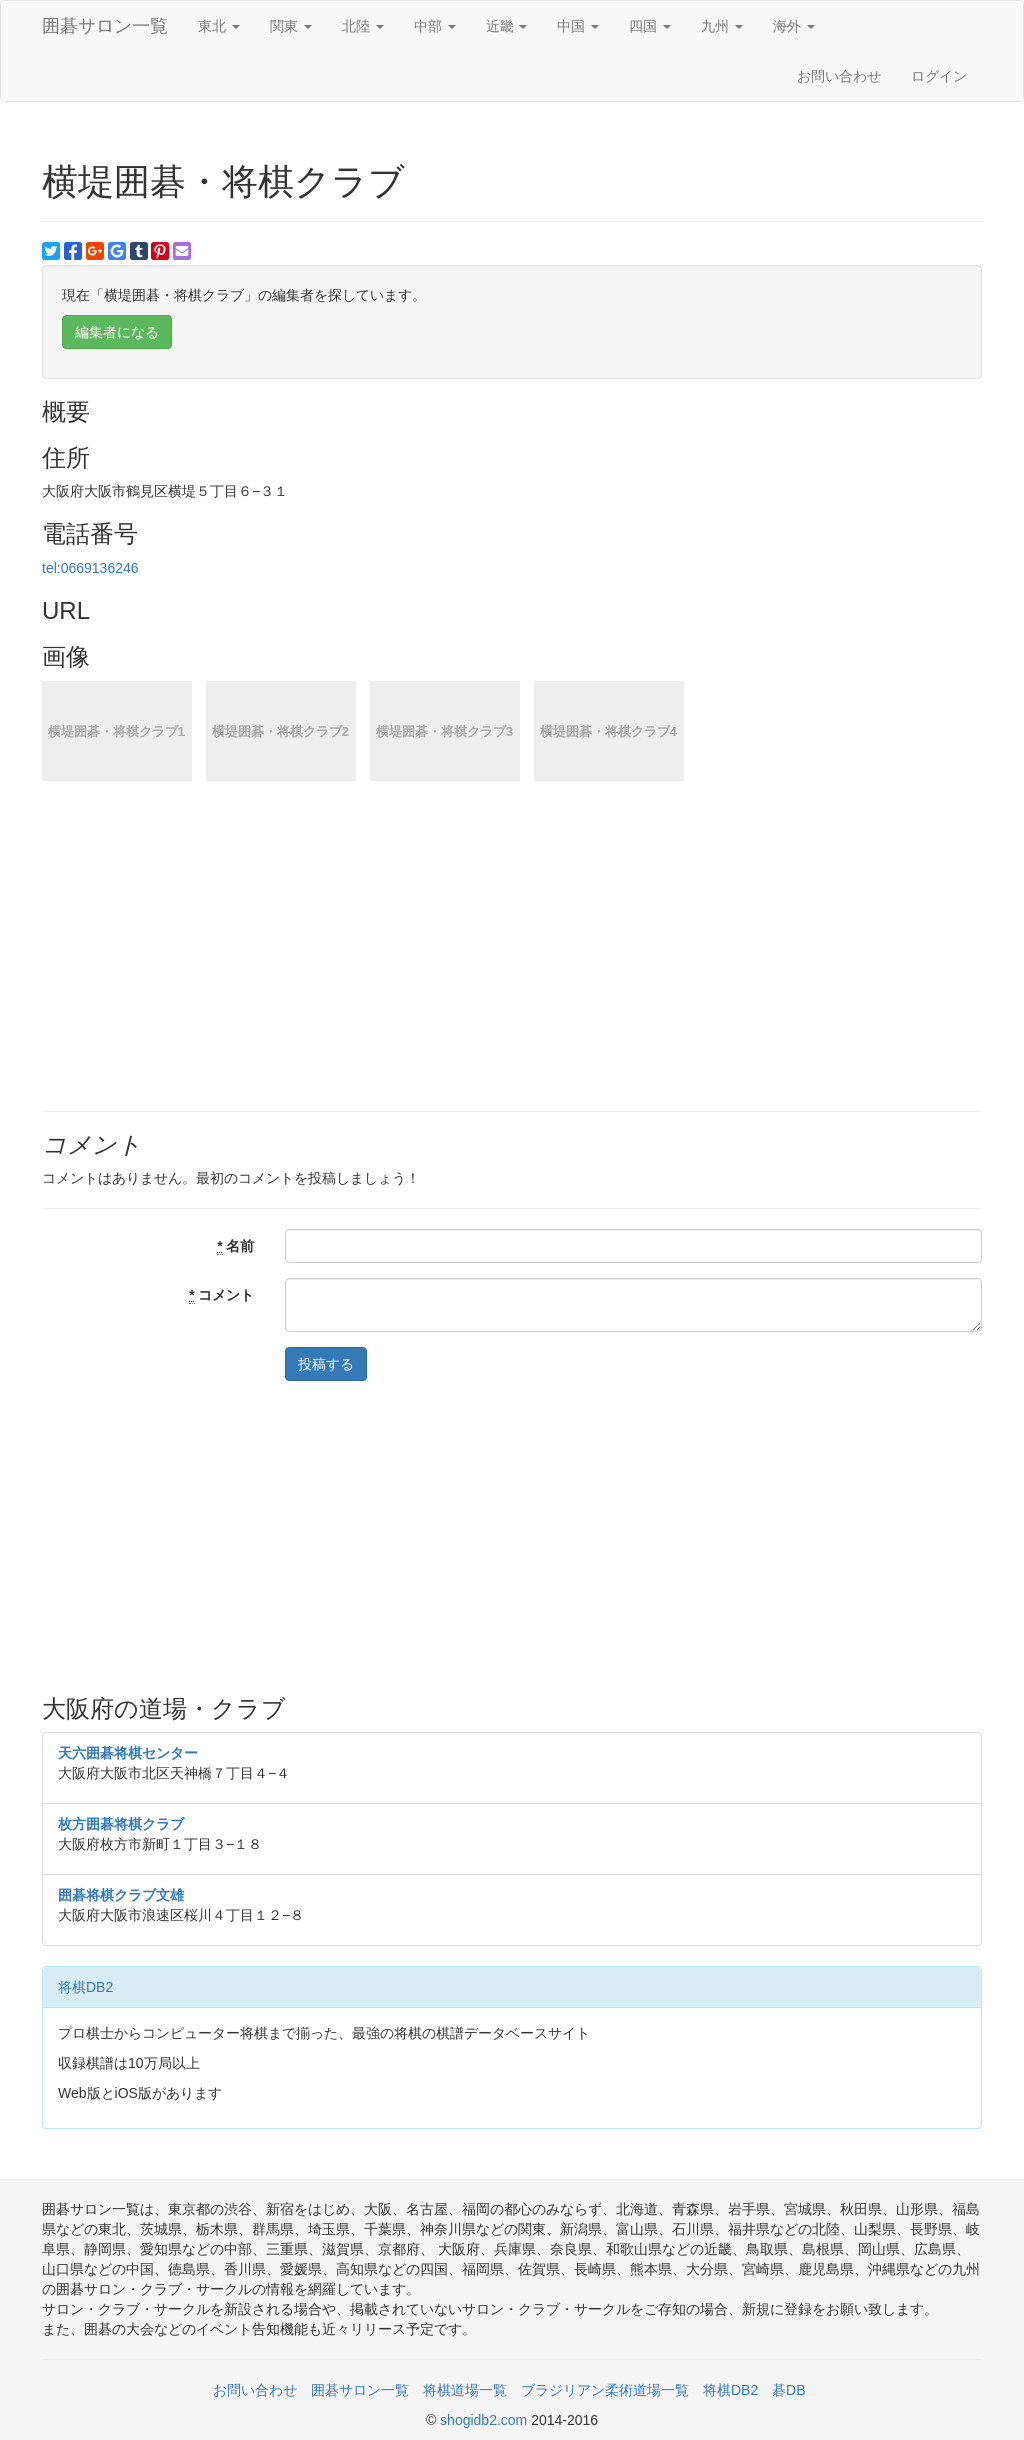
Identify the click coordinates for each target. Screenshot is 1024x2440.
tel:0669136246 (90, 568)
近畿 (507, 26)
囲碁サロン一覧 (105, 26)
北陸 (363, 26)
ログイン (939, 76)
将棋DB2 (85, 1987)
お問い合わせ (839, 76)
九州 (722, 26)
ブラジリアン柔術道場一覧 (605, 2390)
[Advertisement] (512, 1536)
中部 (435, 26)
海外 (794, 26)
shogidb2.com (485, 2420)
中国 (578, 26)
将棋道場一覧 (465, 2390)
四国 (650, 26)
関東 (291, 26)
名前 (235, 1246)
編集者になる (117, 332)
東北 (219, 26)
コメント (221, 1295)
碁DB (788, 2390)
